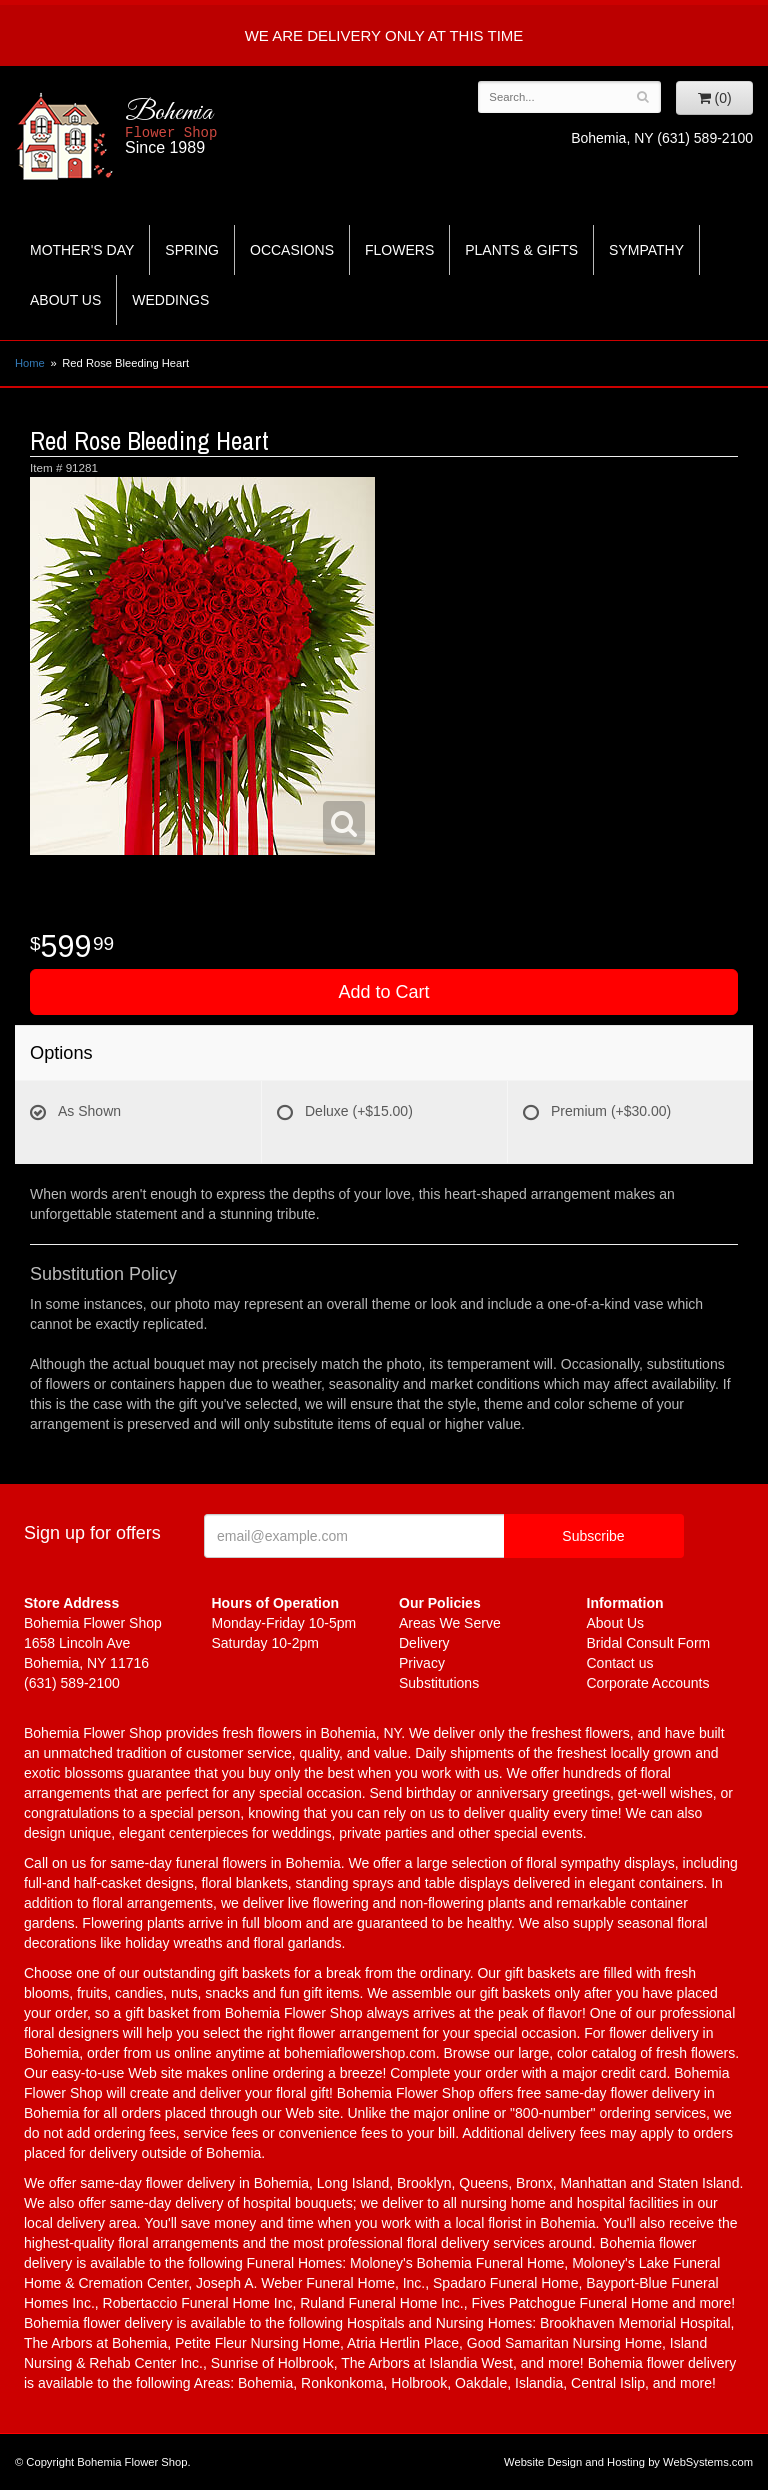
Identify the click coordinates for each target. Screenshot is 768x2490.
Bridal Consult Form (649, 1643)
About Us (65, 300)
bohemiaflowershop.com (360, 2053)
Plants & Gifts (521, 250)
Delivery (424, 1643)
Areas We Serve (450, 1623)
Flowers (399, 250)
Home (30, 363)
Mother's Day (82, 250)
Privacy (422, 1663)
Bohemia (223, 127)
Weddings (170, 300)
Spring (192, 250)
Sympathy (646, 250)
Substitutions (439, 1683)
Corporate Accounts (648, 1683)
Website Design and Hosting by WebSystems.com (628, 2462)
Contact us (620, 1663)
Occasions (292, 250)
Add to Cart (383, 992)
